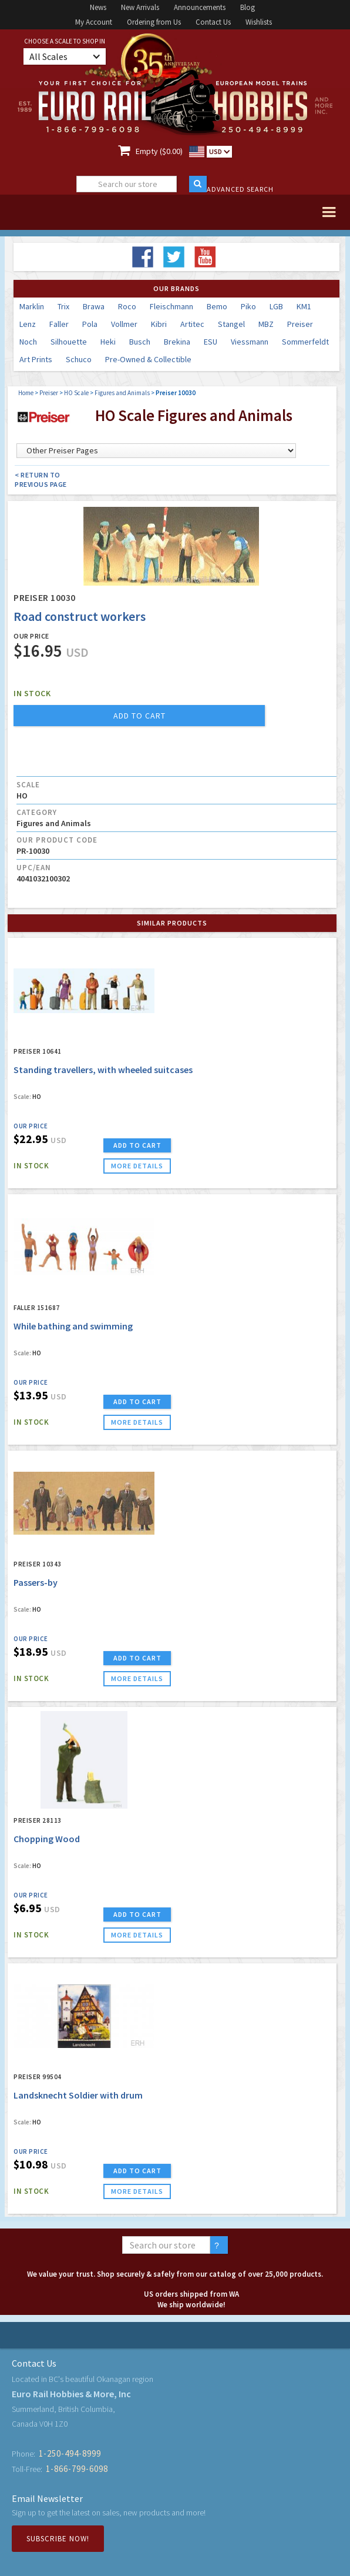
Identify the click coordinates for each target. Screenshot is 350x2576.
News (98, 7)
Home (25, 393)
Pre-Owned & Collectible (148, 359)
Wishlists (258, 22)
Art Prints (35, 359)
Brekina (177, 341)
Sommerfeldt (305, 341)
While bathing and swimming (73, 1326)
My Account (93, 22)
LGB (276, 306)
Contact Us (213, 22)
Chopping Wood (47, 1839)
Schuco (79, 359)
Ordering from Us (154, 22)
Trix (63, 306)
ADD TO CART (137, 1145)
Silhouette (69, 341)
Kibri (159, 324)
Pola (89, 324)
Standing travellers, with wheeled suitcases (103, 1069)
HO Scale (76, 393)
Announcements (200, 7)
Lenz (27, 324)
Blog (247, 7)
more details (137, 1165)
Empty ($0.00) (159, 151)
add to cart (139, 715)
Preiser (300, 324)
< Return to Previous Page (41, 479)
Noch (28, 341)
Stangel (231, 324)
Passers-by (36, 1582)
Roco (127, 306)
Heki (108, 341)
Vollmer (124, 324)
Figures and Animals (122, 393)
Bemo (217, 306)
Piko (248, 306)
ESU (210, 341)
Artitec (192, 324)
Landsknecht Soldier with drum (78, 2095)
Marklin (31, 306)
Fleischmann (171, 306)
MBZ (266, 324)
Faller (59, 324)
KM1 (304, 306)
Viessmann (249, 341)
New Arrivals (140, 7)
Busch (139, 341)
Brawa (94, 306)
